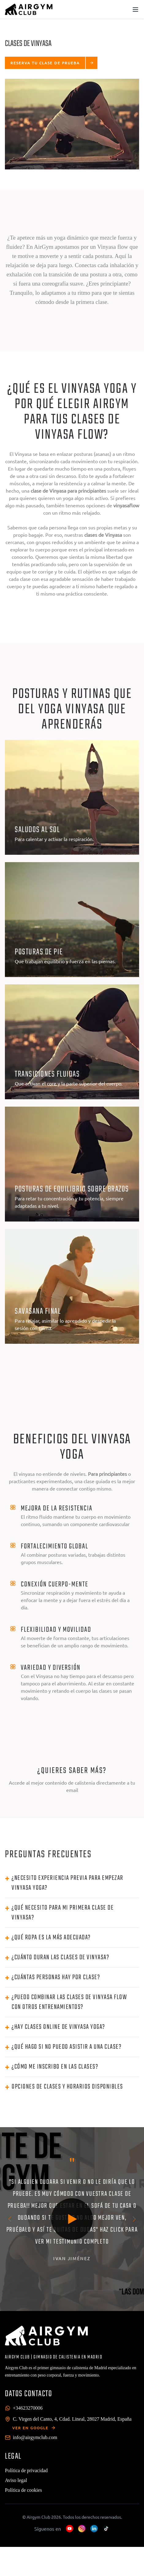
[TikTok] (106, 2528)
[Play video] (72, 2219)
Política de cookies (23, 2490)
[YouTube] (69, 2528)
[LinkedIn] (94, 2528)
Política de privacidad (26, 2470)
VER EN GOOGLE (34, 2427)
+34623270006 (28, 2408)
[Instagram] (81, 2528)
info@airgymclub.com (35, 2437)
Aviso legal (16, 2480)
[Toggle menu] (135, 9)
